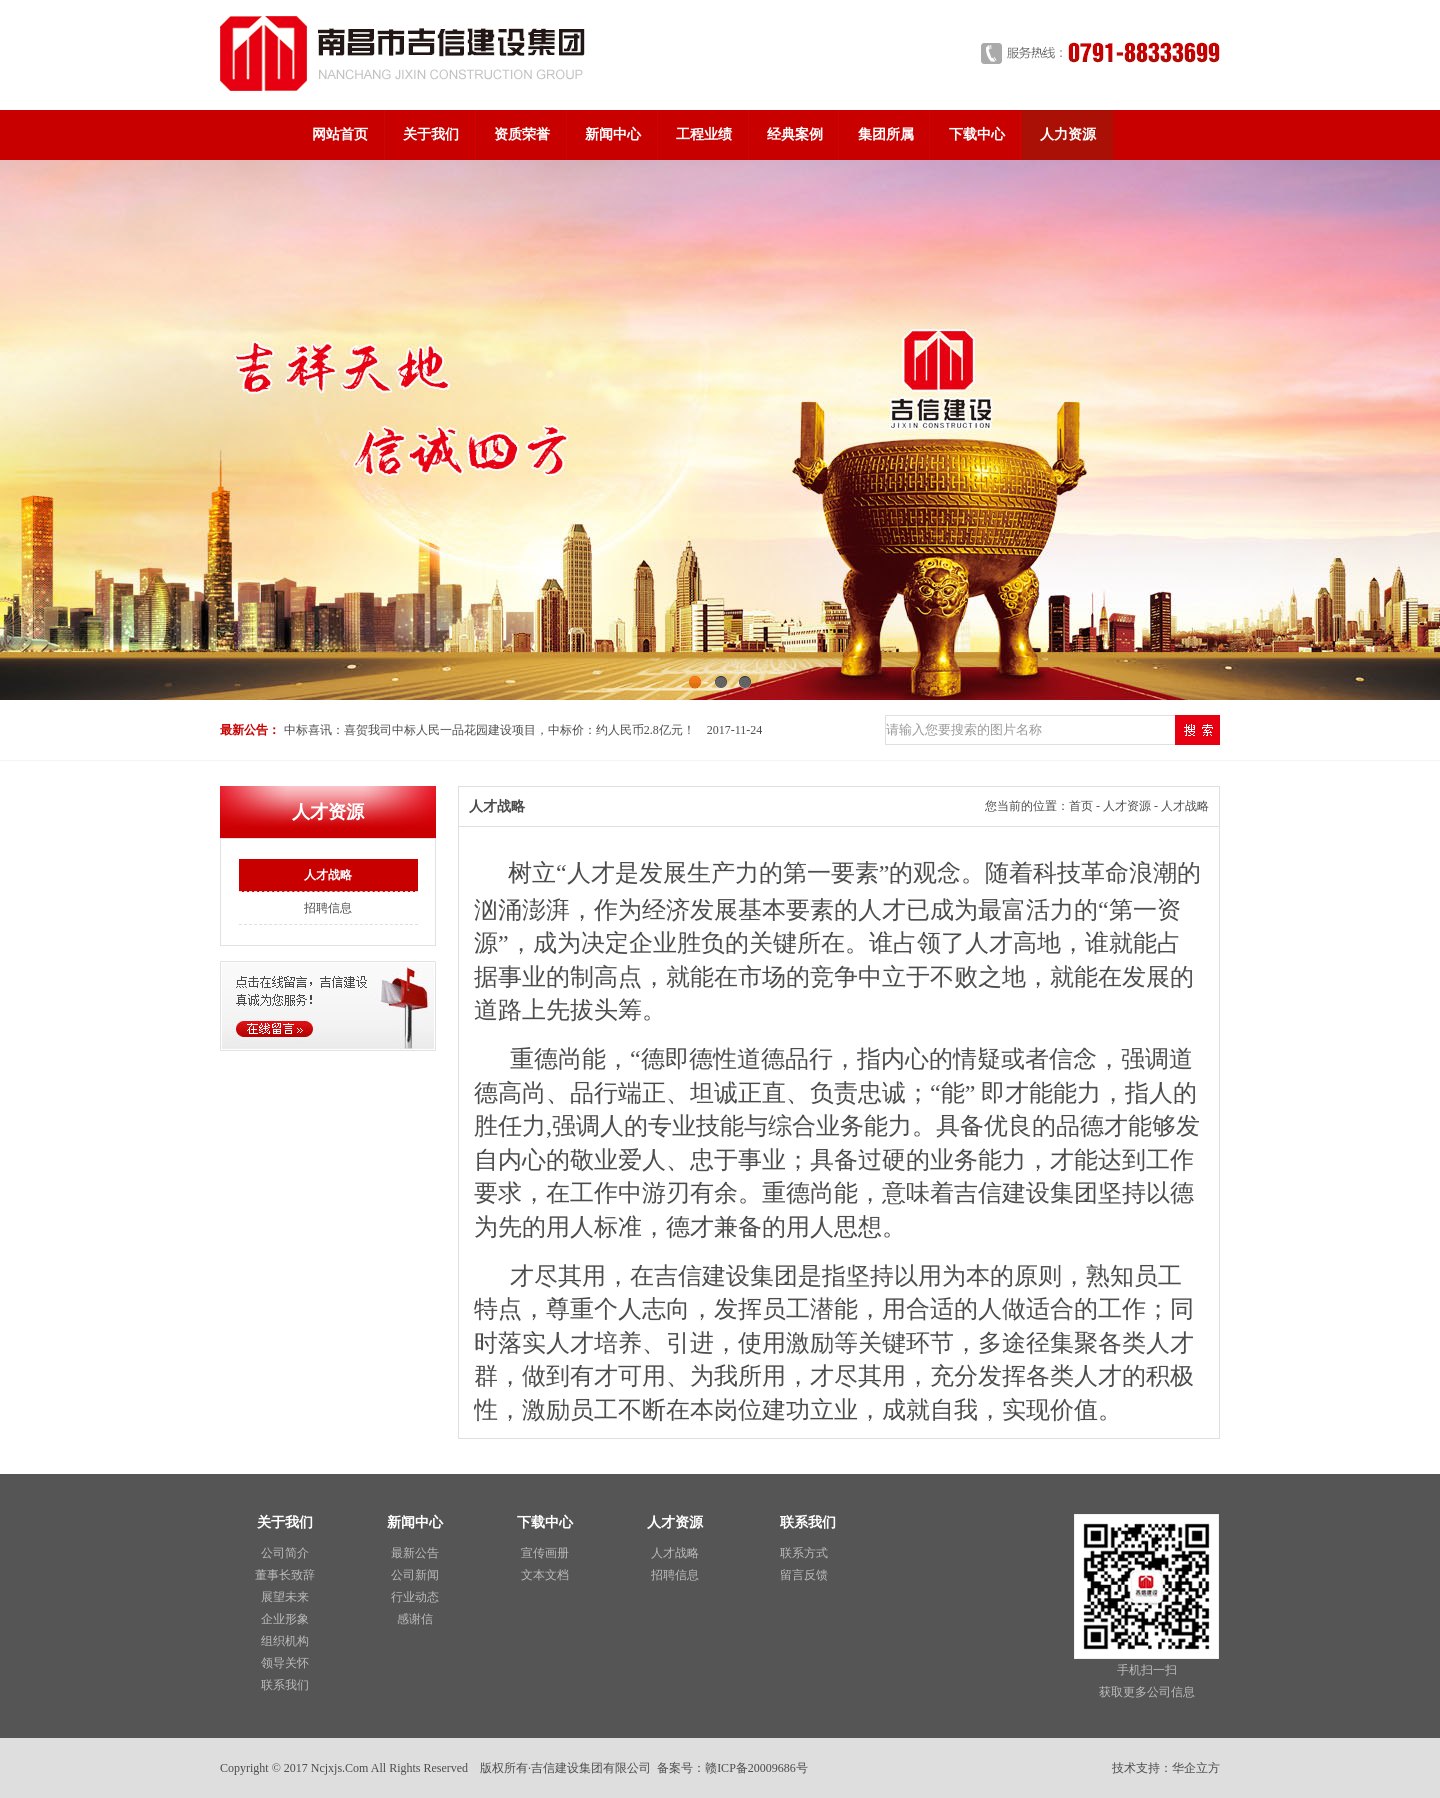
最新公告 (415, 1553)
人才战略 (328, 875)
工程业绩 (704, 134)
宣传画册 (545, 1553)
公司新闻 (415, 1575)
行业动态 (415, 1597)
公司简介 (285, 1553)
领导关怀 (285, 1663)
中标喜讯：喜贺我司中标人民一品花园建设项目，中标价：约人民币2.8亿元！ (489, 730)
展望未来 (285, 1597)
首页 (1081, 806)
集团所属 (886, 134)
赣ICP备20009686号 (756, 1768)
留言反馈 (804, 1575)
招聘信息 (328, 908)
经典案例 (795, 134)
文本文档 (545, 1575)
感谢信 (415, 1619)
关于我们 (431, 134)
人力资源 (1068, 134)
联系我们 (285, 1685)
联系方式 (804, 1553)
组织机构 (285, 1641)
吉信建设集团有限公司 (591, 1768)
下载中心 (977, 134)
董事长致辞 (285, 1575)
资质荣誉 (522, 134)
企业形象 (285, 1619)
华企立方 (1196, 1768)
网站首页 (340, 134)
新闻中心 (613, 134)
